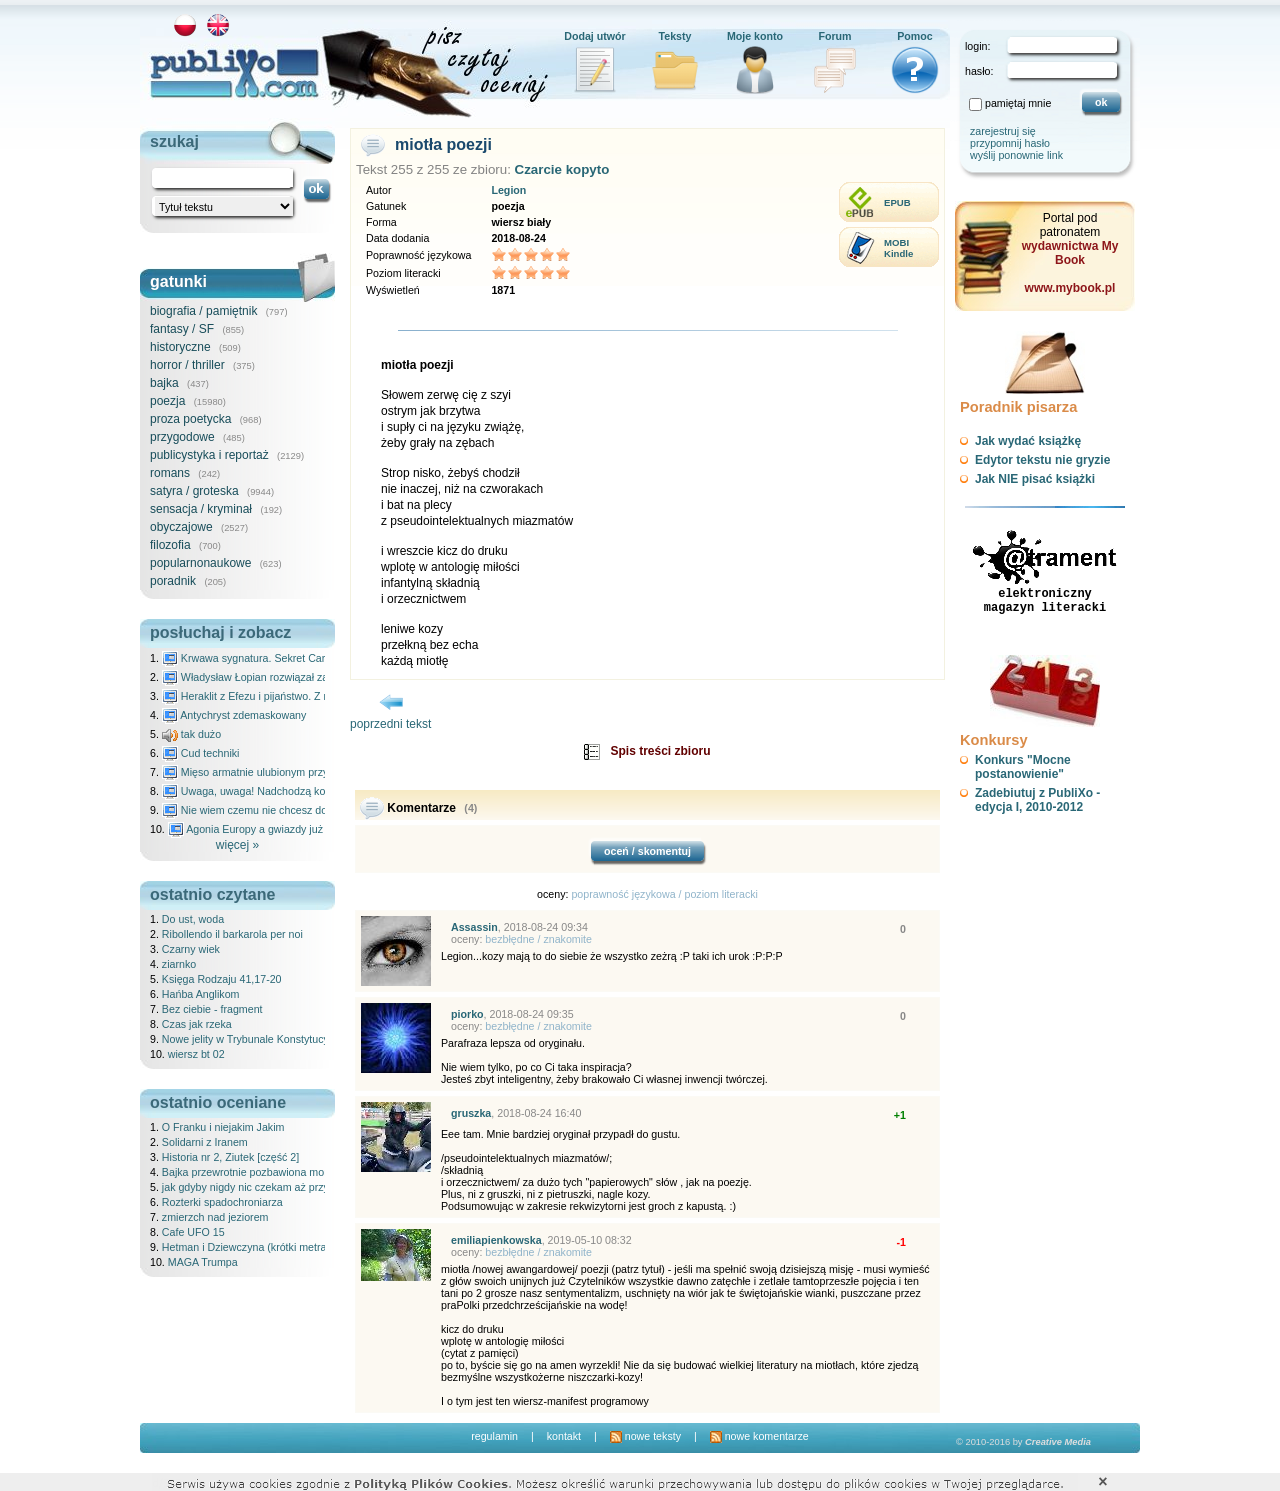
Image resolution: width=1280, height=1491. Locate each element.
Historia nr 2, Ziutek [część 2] (230, 1157)
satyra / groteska (194, 491)
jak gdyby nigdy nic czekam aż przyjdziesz (262, 1187)
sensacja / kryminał (201, 509)
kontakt (564, 1436)
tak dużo (191, 734)
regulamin (494, 1436)
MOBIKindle (898, 248)
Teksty (675, 36)
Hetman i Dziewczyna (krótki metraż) (249, 1247)
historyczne (180, 347)
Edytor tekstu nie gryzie (1042, 460)
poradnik (173, 581)
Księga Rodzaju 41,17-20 (222, 979)
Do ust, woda (193, 919)
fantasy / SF (182, 329)
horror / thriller (187, 365)
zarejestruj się (1003, 131)
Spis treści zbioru (660, 751)
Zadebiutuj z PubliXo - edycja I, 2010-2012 (1037, 800)
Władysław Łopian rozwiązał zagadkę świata (276, 677)
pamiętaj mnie (1018, 103)
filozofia (170, 545)
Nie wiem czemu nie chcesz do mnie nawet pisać (287, 810)
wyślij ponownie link (1016, 155)
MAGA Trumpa (203, 1262)
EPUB (897, 202)
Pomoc (915, 36)
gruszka (471, 1113)
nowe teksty (645, 1436)
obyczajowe (181, 527)
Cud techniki (201, 753)
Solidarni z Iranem (205, 1142)
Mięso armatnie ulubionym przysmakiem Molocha (288, 772)
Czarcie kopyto (562, 169)
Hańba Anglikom (201, 994)
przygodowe (182, 437)
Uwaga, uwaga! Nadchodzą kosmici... (260, 791)
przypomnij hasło (1010, 143)
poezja (167, 401)
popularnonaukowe (200, 563)
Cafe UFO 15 (193, 1232)
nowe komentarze (759, 1436)
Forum (834, 36)
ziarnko (179, 964)
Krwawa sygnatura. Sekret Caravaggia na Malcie (286, 658)
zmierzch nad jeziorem (215, 1217)
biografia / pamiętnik (203, 311)
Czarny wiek (191, 949)
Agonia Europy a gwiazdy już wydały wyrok (279, 829)
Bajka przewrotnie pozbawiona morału (252, 1172)
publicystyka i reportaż (209, 455)
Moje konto (755, 36)
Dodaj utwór (595, 36)
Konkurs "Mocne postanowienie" (1023, 767)
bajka (164, 383)
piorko (467, 1014)
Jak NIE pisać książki (1035, 479)
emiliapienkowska (496, 1240)
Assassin (474, 927)
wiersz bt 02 (196, 1054)
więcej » (237, 845)
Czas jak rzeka (197, 1024)
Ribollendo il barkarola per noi (232, 934)
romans (170, 473)
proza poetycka (190, 419)
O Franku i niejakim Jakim (223, 1127)
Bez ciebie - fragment (212, 1009)
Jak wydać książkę (1028, 441)
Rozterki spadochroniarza (222, 1202)
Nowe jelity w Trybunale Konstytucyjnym (257, 1039)
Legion (508, 190)
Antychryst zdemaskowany (234, 715)
